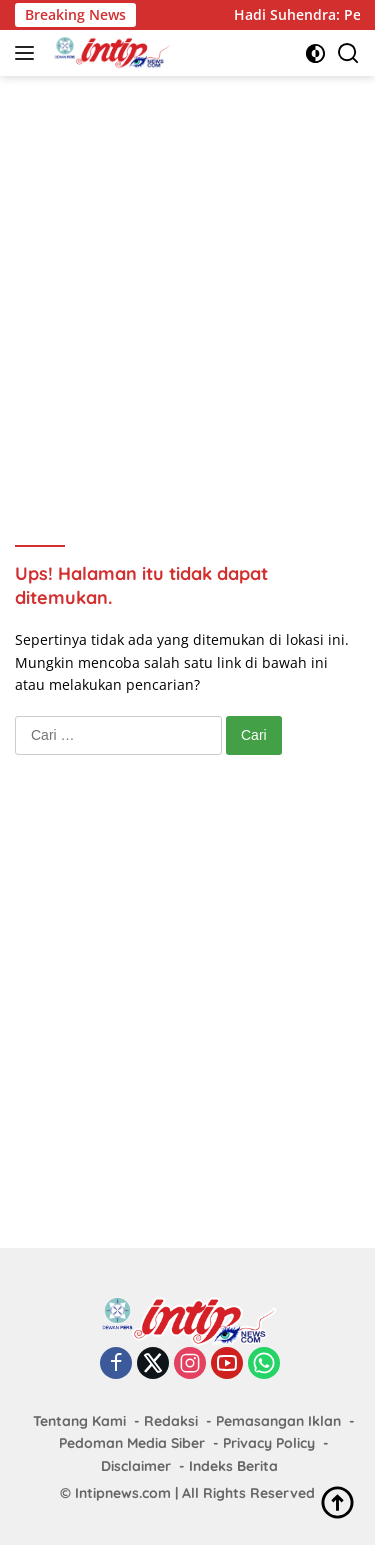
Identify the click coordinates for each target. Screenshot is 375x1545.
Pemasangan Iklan (278, 1421)
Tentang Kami (79, 1421)
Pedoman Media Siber (132, 1443)
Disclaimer (136, 1466)
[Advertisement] (187, 283)
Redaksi (171, 1421)
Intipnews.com (123, 1493)
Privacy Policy (269, 1443)
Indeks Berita (233, 1466)
